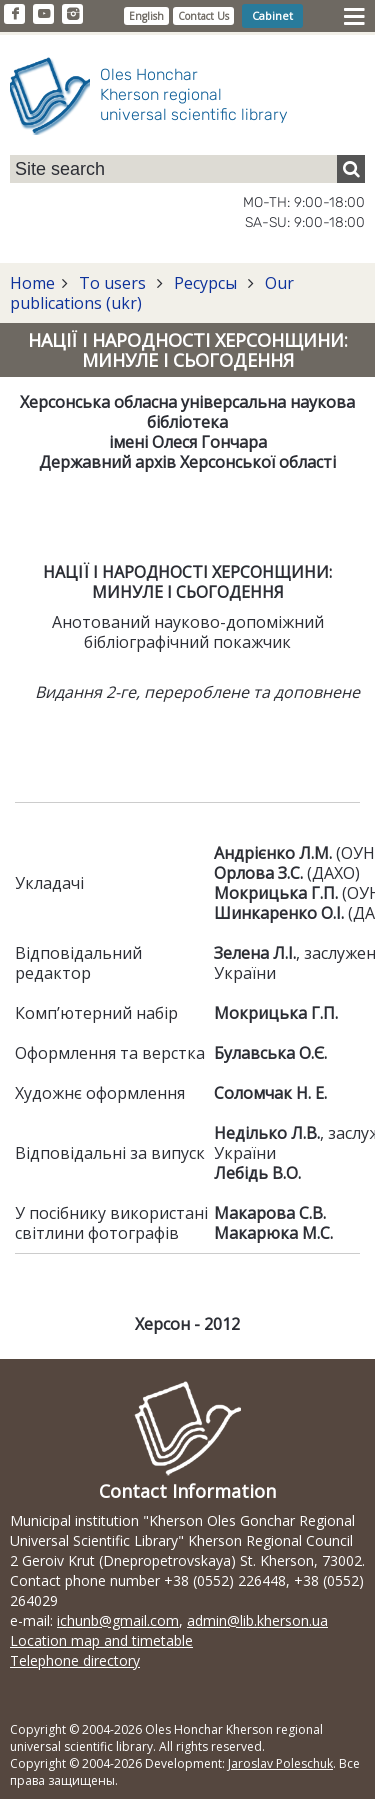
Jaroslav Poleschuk (280, 1763)
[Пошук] (351, 169)
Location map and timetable (101, 1640)
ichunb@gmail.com (118, 1620)
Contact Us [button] (203, 16)
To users (112, 283)
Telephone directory (75, 1660)
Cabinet (272, 15)
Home (32, 283)
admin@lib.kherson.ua (257, 1620)
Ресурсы (205, 283)
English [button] (146, 16)
